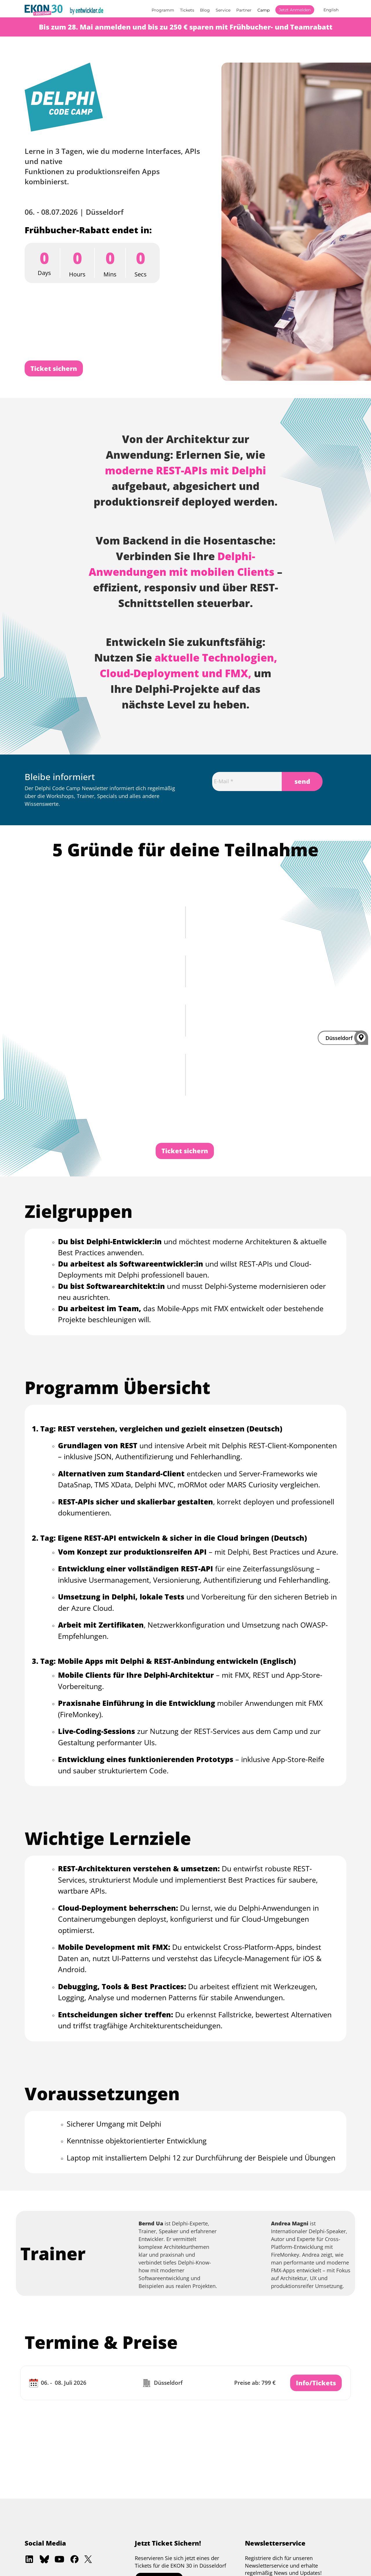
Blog (205, 10)
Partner (244, 10)
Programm (163, 10)
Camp (263, 10)
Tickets (187, 10)
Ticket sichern (53, 368)
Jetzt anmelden (295, 9)
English (331, 9)
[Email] (247, 781)
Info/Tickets (316, 2382)
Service (223, 10)
